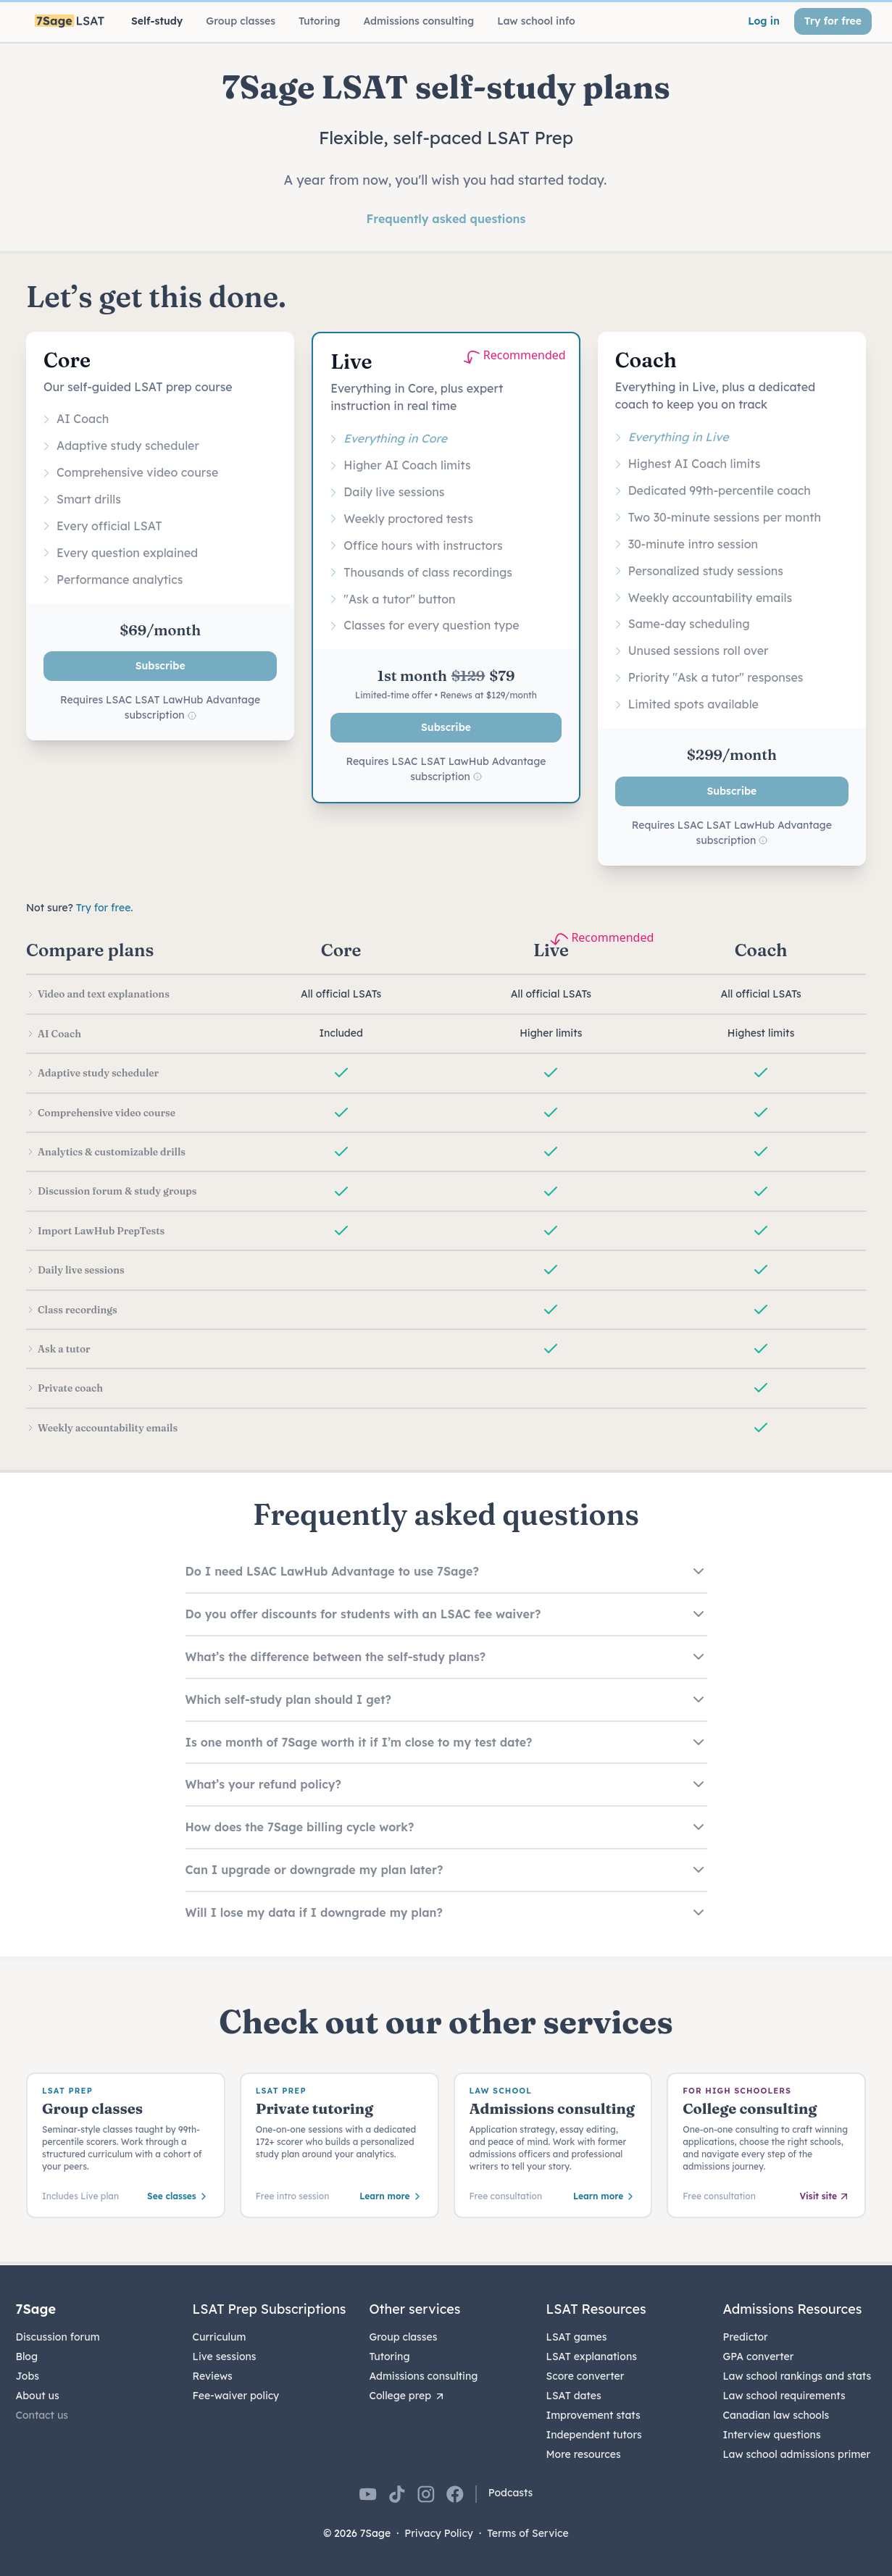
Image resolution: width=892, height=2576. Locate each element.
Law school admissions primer (797, 2454)
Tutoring (390, 2356)
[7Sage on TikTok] (397, 2494)
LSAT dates (573, 2395)
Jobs (27, 2376)
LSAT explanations (591, 2356)
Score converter (585, 2376)
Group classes (404, 2336)
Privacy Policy (438, 2533)
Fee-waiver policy (236, 2395)
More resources (583, 2454)
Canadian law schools (776, 2415)
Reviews (213, 2376)
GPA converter (758, 2356)
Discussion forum (58, 2336)
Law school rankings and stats (797, 2376)
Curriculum (219, 2336)
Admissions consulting (424, 2376)
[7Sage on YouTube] (368, 2494)
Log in (764, 21)
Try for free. (104, 907)
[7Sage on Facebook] (455, 2494)
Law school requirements (784, 2395)
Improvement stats (593, 2415)
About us (37, 2395)
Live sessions (225, 2356)
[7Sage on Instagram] (426, 2494)
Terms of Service (528, 2533)
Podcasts (510, 2492)
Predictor (745, 2336)
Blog (27, 2356)
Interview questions (772, 2434)
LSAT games (576, 2336)
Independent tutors (594, 2434)
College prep (408, 2395)
